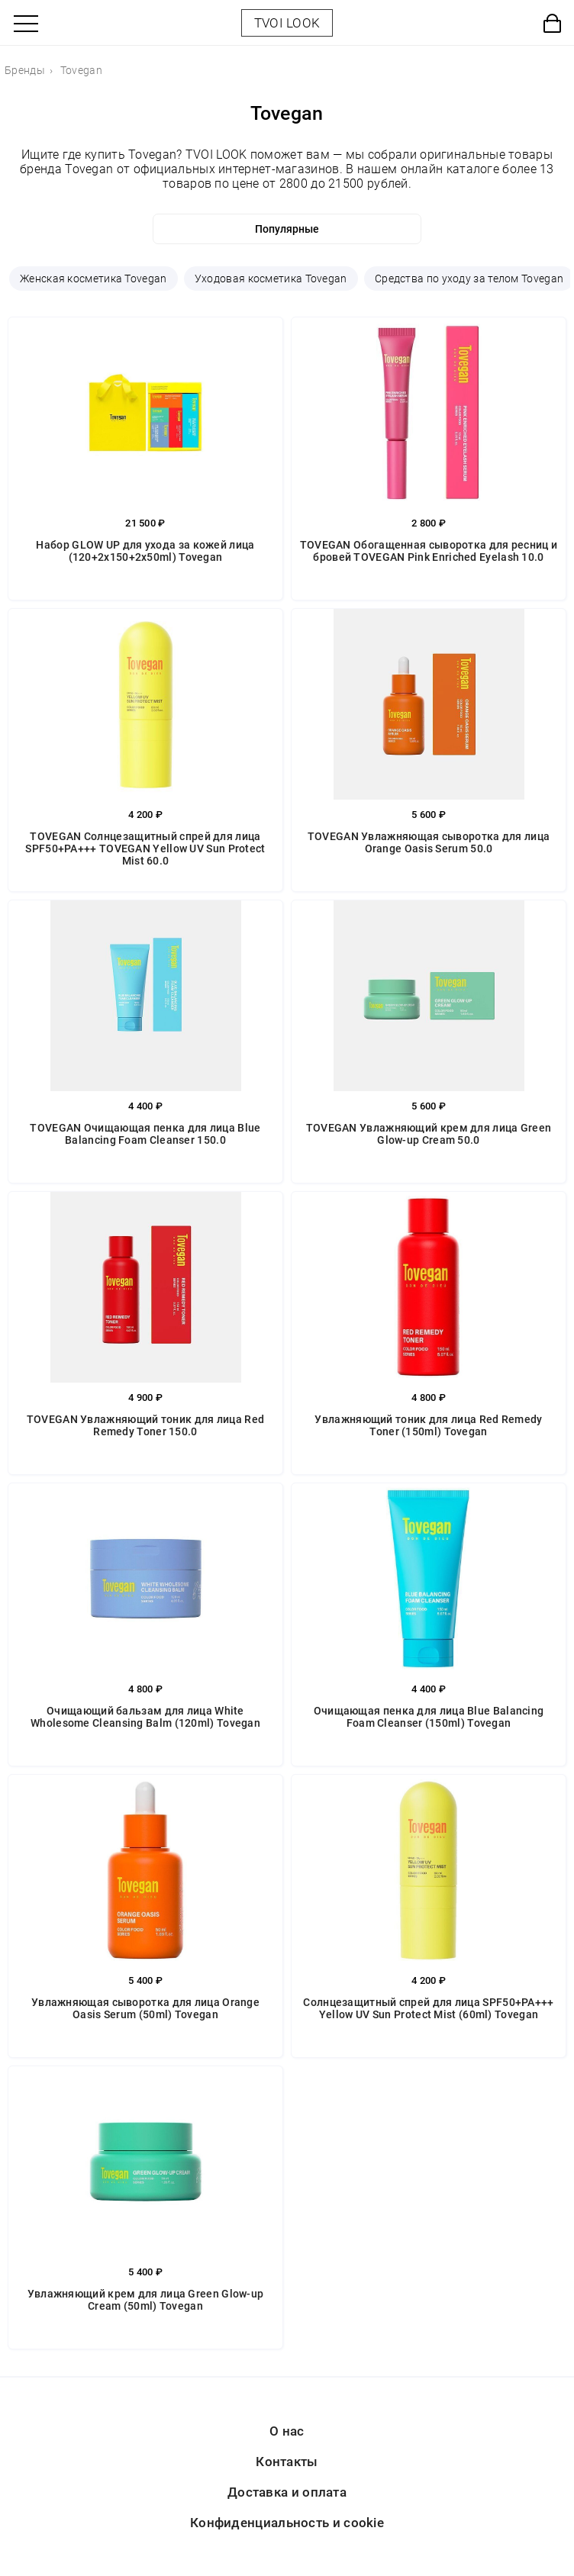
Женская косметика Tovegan (93, 278)
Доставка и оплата (287, 2492)
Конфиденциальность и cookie (287, 2522)
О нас (287, 2431)
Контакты (287, 2461)
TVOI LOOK (287, 23)
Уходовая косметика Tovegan (271, 278)
